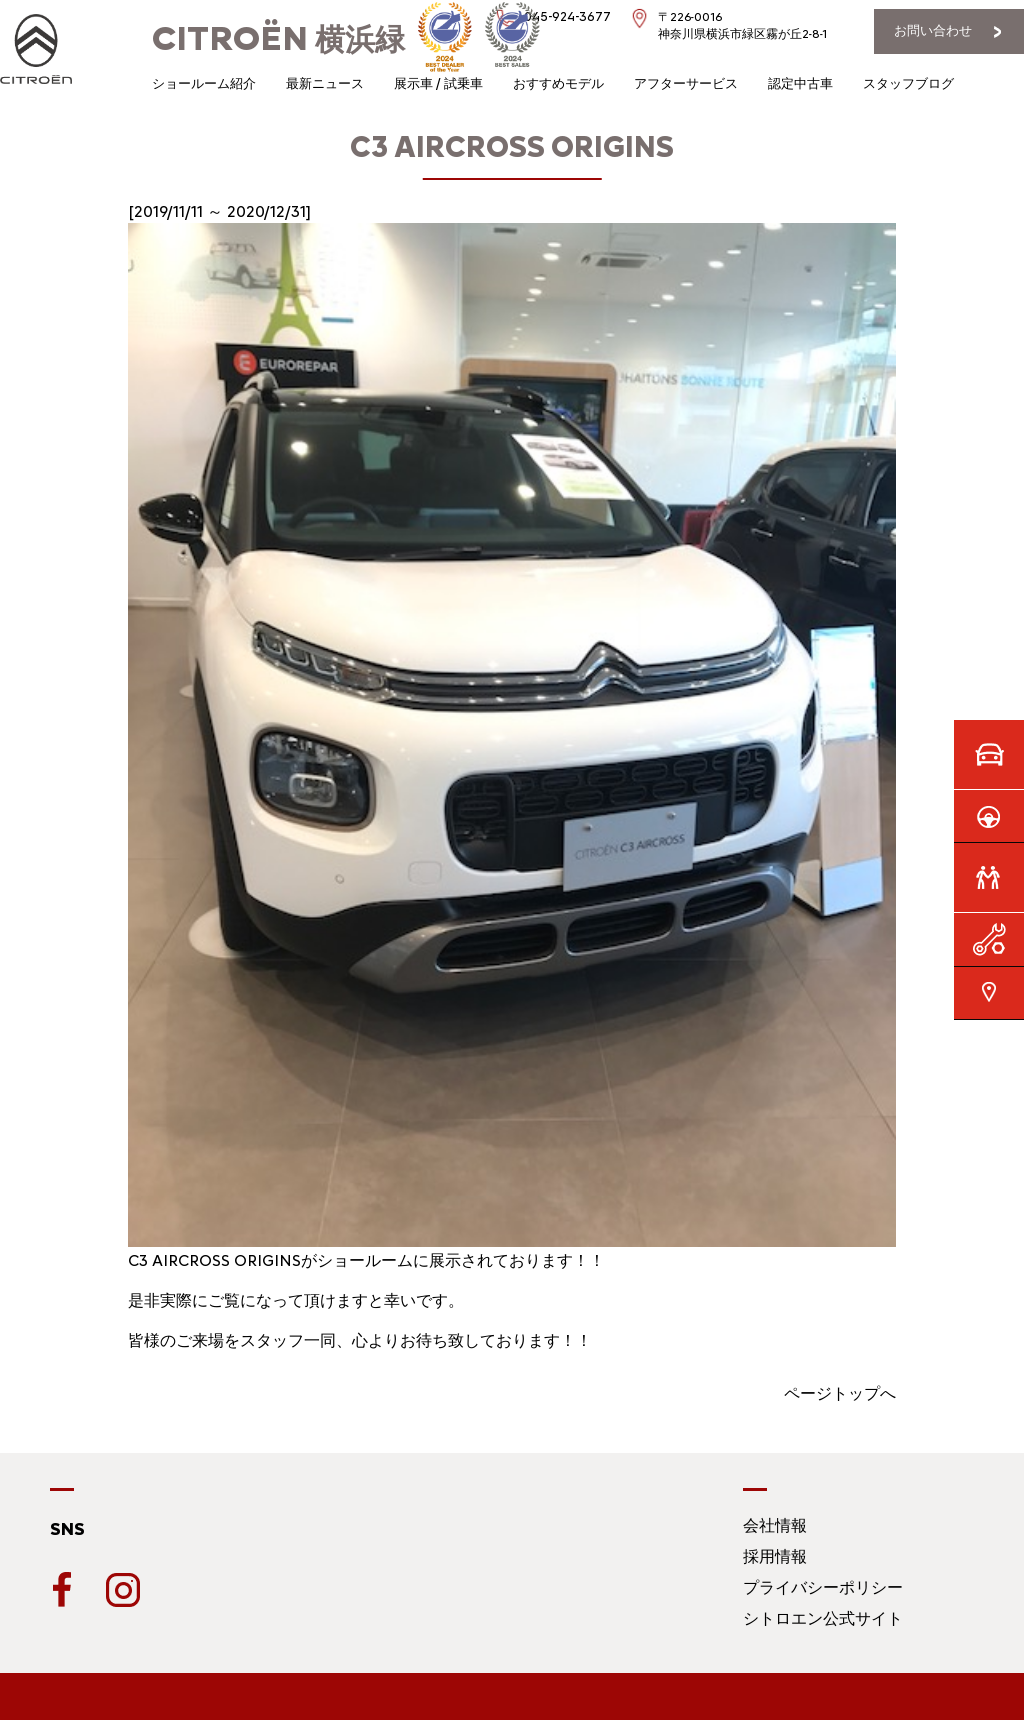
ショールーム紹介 (204, 83)
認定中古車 (800, 83)
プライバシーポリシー (823, 1587)
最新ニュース (325, 83)
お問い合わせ (933, 30)
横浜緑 (278, 39)
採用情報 (775, 1556)
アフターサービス (686, 83)
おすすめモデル (558, 83)
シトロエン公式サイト (823, 1618)
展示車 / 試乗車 (438, 83)
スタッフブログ (908, 83)
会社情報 (775, 1525)
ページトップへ (840, 1393)
